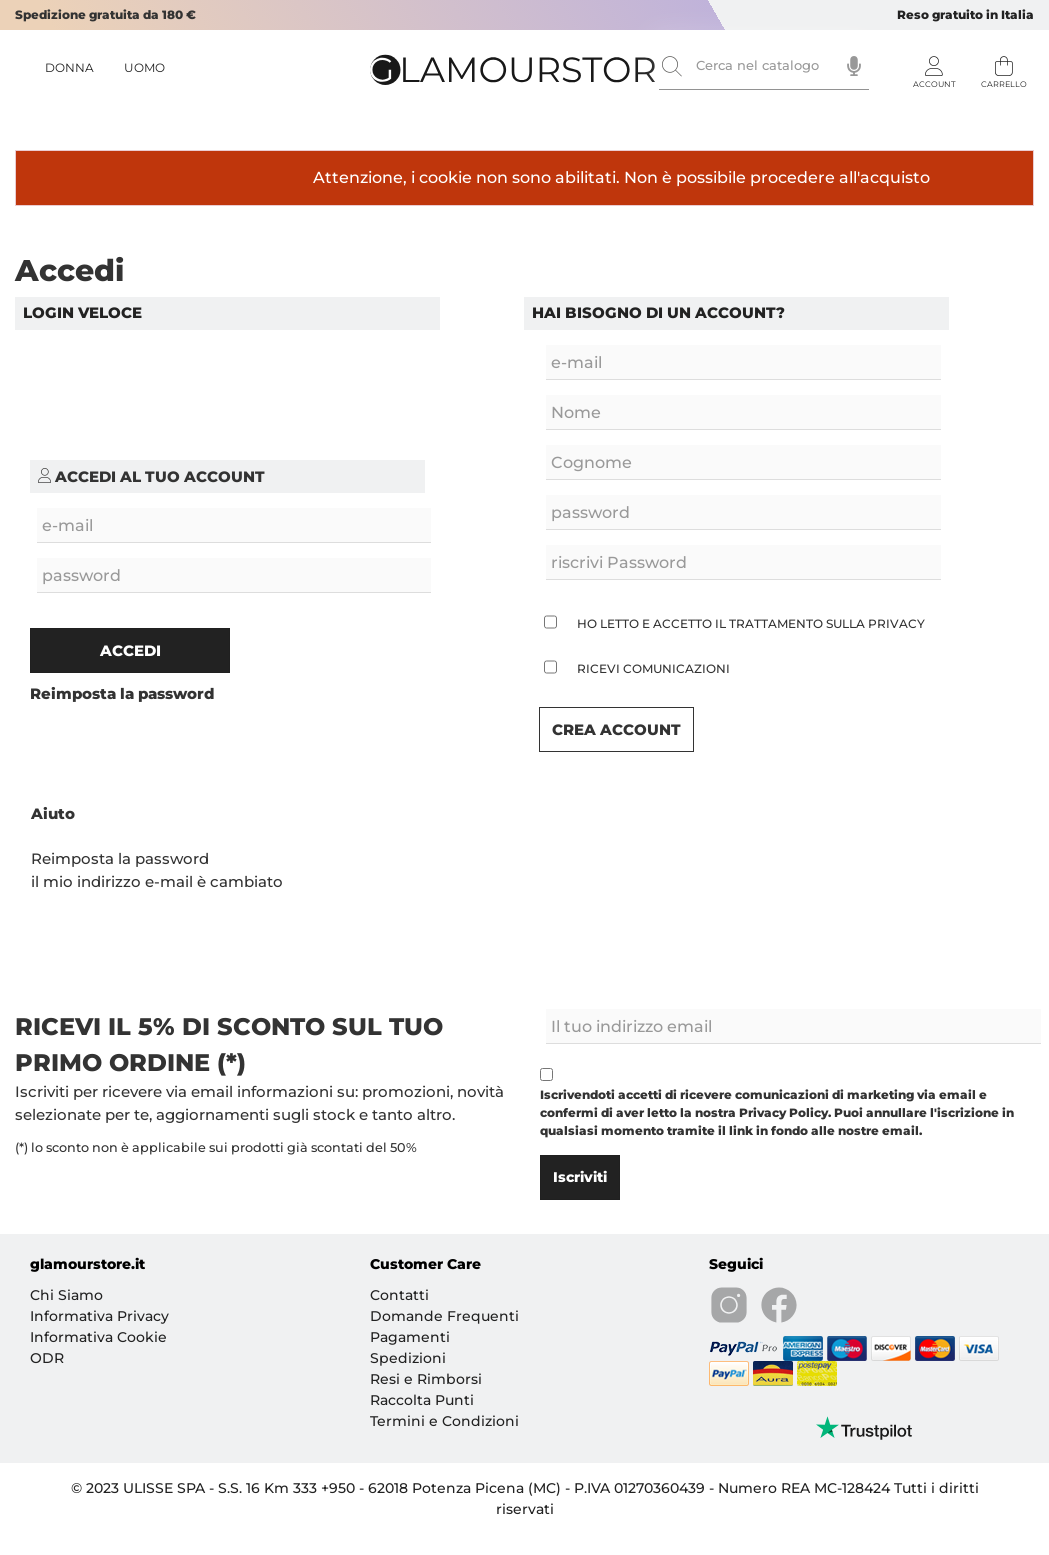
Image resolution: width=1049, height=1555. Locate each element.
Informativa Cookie (98, 1337)
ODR (47, 1358)
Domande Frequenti (444, 1316)
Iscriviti (580, 1177)
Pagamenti (410, 1337)
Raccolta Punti (422, 1400)
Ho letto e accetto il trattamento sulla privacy (751, 623)
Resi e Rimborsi (426, 1379)
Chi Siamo (66, 1295)
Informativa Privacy (99, 1316)
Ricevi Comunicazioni (653, 668)
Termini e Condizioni (444, 1421)
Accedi (130, 650)
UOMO (144, 67)
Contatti (399, 1295)
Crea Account (616, 729)
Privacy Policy (783, 1112)
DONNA (69, 67)
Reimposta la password (120, 858)
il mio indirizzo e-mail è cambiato (157, 881)
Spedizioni (408, 1358)
